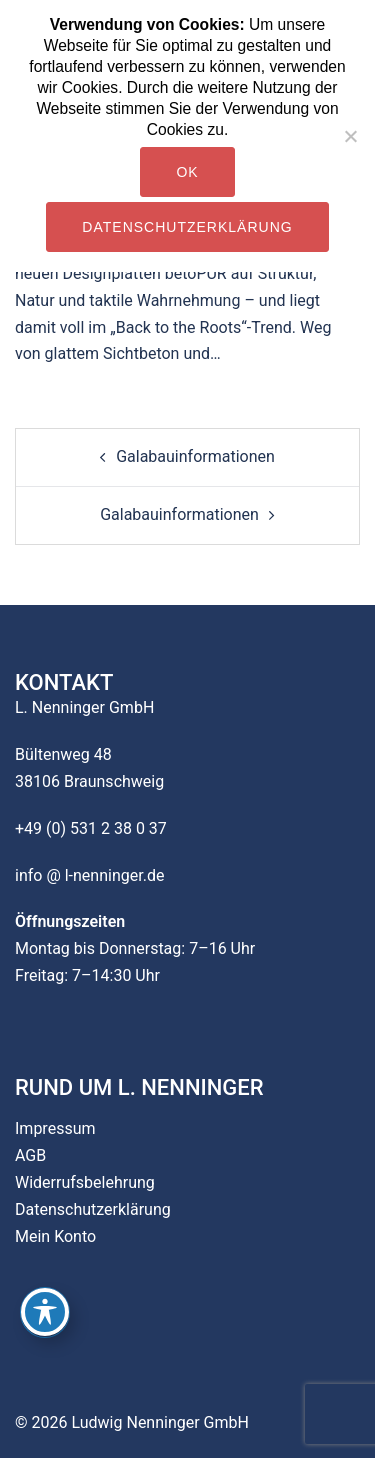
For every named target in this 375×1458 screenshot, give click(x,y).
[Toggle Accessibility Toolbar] (45, 1312)
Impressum (55, 1128)
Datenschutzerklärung (93, 1209)
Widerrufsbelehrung (85, 1182)
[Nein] (350, 136)
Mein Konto (55, 1236)
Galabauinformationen (195, 456)
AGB (30, 1155)
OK (187, 172)
